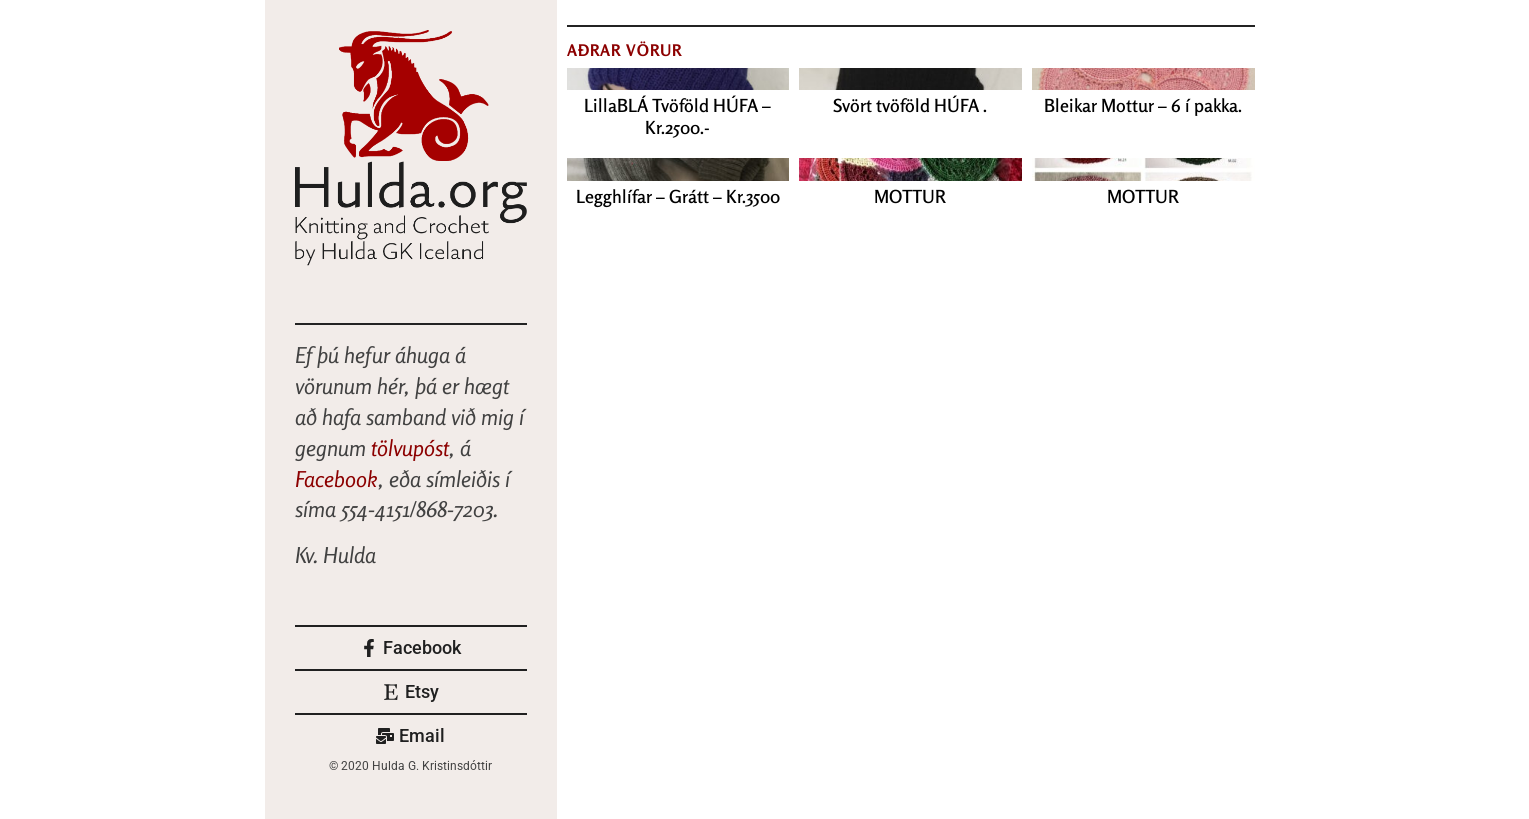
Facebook (336, 479)
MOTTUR (910, 196)
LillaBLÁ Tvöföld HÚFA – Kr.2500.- (677, 116)
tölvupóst (410, 448)
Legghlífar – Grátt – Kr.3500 (678, 196)
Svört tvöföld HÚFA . (910, 105)
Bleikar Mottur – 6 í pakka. (1143, 105)
